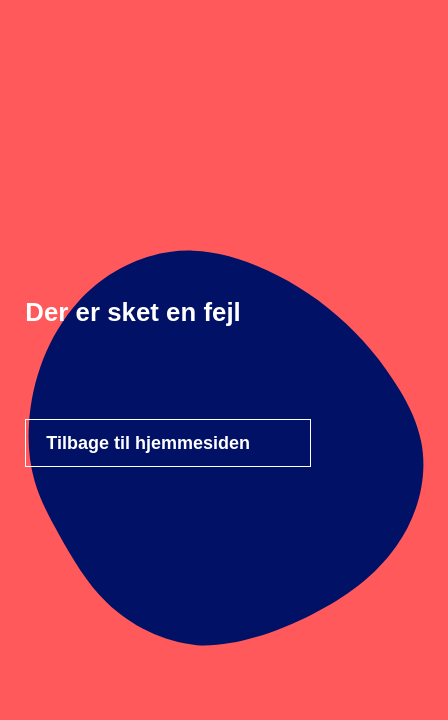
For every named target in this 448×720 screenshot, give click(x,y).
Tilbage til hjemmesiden (148, 443)
